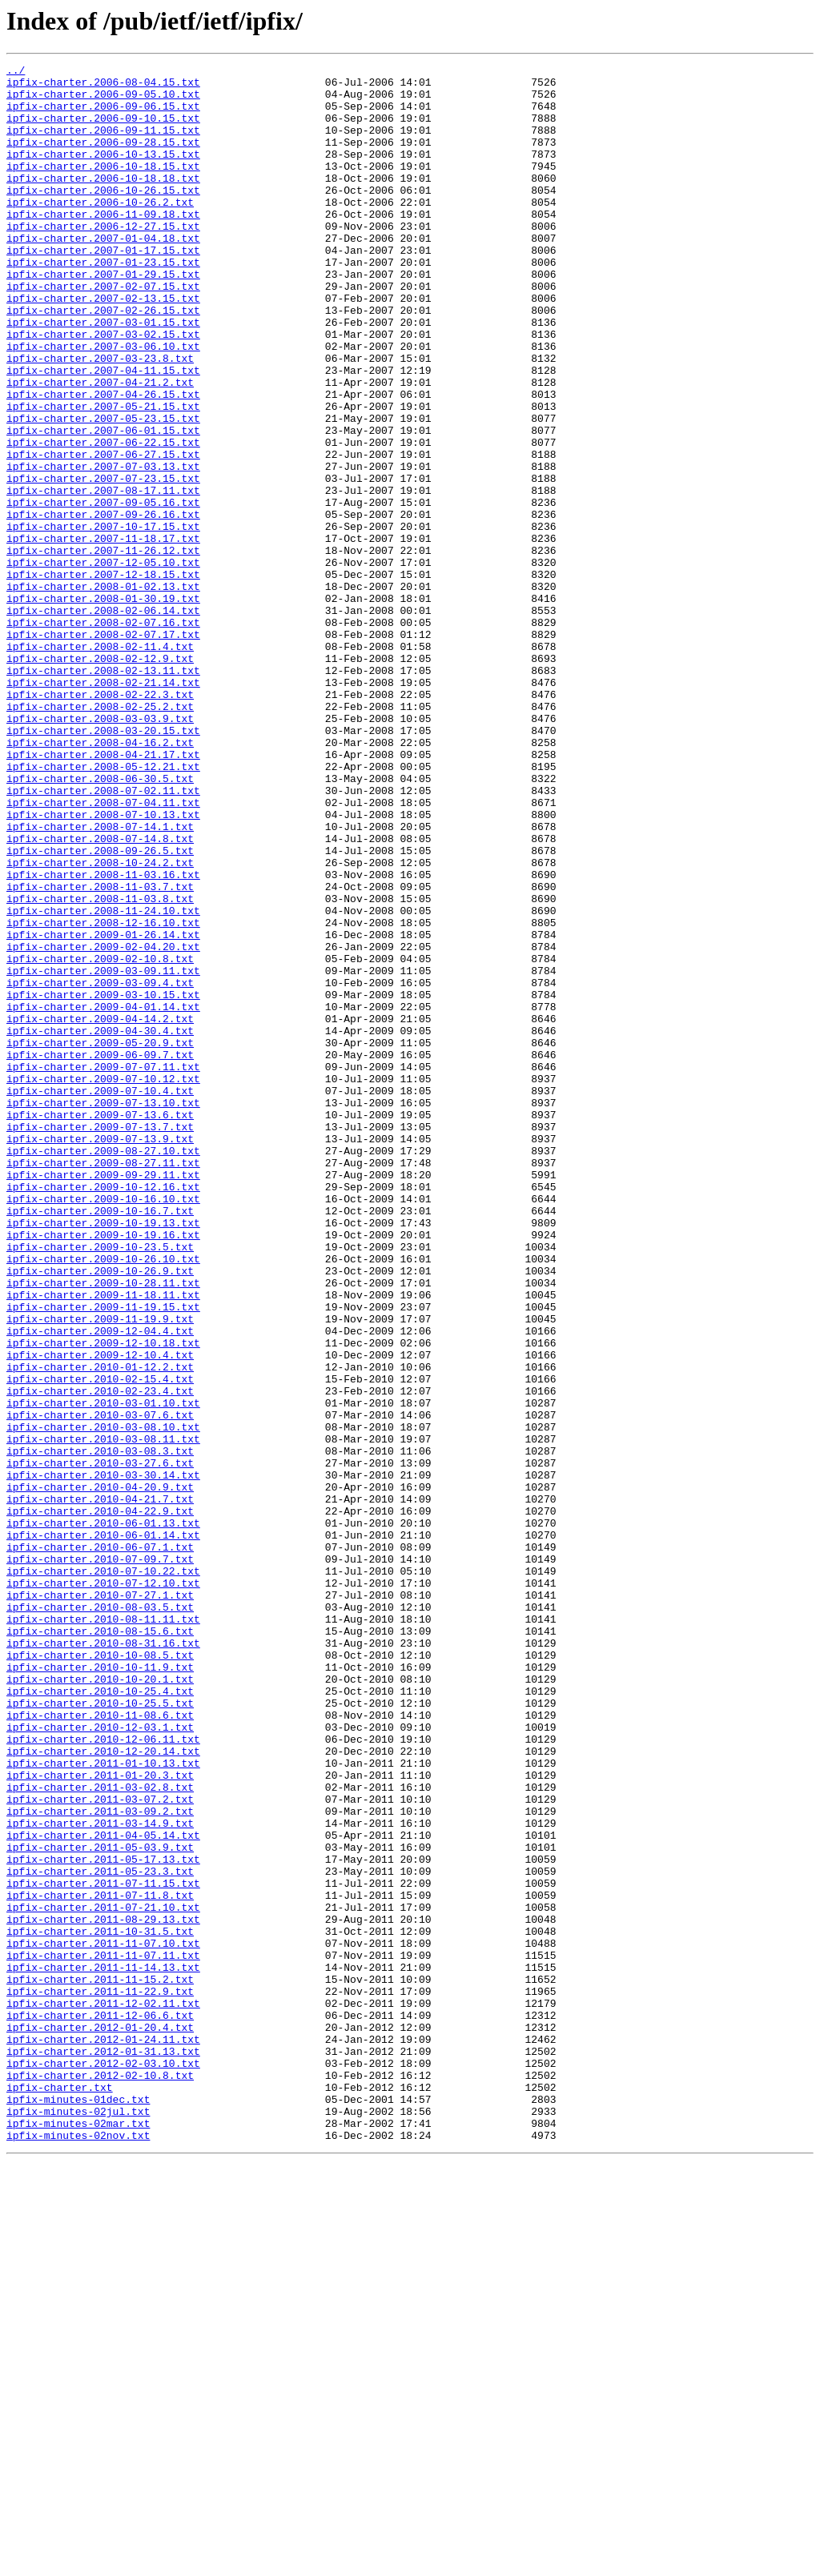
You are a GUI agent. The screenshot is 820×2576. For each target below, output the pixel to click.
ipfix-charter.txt (59, 2493)
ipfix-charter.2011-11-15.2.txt (100, 2363)
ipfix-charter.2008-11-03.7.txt (100, 1052)
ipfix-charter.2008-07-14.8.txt (100, 994)
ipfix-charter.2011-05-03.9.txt (100, 2204)
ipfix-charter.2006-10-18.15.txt (103, 187)
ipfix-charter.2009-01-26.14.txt (103, 1109)
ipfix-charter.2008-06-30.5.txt (100, 922)
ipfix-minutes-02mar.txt (78, 2536)
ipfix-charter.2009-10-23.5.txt (100, 1484)
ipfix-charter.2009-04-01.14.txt (103, 1196)
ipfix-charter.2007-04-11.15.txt (103, 432)
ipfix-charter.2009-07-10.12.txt (103, 1282)
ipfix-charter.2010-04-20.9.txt (100, 1772)
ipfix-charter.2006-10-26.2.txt (100, 230)
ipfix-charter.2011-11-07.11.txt (103, 2334)
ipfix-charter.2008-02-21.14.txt (103, 807)
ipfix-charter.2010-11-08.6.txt (100, 2046)
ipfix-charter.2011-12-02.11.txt (103, 2392)
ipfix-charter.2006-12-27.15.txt (103, 259)
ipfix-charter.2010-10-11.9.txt (100, 1988)
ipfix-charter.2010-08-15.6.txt (100, 1945)
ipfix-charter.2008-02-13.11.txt (103, 792)
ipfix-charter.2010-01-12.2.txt (100, 1628)
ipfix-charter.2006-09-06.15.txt (103, 115)
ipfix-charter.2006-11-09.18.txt (103, 245)
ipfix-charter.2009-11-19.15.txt (103, 1556)
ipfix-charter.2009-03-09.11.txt (103, 1153)
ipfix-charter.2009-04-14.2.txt (100, 1210)
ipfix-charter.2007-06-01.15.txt (103, 504)
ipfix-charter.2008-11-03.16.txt (103, 1037)
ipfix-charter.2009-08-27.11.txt (103, 1383)
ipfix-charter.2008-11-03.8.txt (100, 1066)
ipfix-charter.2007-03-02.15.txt (103, 389)
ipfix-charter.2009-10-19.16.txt (103, 1470)
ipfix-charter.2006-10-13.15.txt (103, 173)
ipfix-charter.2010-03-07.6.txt (100, 1686)
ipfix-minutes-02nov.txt (78, 2550)
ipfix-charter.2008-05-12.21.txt (103, 908)
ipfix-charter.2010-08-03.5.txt (100, 1916)
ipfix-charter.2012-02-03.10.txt (103, 2464)
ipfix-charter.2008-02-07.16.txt (103, 735)
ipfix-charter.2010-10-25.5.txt (100, 2031)
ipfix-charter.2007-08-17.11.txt (103, 576)
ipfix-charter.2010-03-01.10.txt (103, 1671)
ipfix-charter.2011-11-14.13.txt (103, 2348)
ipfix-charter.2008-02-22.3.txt (100, 821)
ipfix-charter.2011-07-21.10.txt (103, 2276)
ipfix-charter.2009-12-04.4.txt (100, 1585)
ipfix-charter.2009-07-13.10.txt (103, 1311)
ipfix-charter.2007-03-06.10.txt (103, 403)
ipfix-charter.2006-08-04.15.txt (103, 86)
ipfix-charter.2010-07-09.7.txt (100, 1859)
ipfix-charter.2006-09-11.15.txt (103, 144)
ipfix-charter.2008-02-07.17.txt (103, 749)
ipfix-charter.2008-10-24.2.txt (100, 1023)
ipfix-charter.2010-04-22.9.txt (100, 1801)
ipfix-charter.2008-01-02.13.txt (103, 691)
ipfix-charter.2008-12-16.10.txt (103, 1095)
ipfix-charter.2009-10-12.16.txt (103, 1412)
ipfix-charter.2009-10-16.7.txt (100, 1441)
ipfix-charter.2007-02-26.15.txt (103, 360)
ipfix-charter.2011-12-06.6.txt (100, 2406)
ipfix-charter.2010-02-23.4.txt (100, 1657)
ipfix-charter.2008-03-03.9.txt (100, 850)
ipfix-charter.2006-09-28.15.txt (103, 158)
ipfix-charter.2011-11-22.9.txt (100, 2377)
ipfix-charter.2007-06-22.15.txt (103, 519)
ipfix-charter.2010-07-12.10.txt (103, 1887)
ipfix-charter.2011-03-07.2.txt (100, 2147)
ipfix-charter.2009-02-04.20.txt (103, 1124)
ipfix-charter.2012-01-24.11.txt (103, 2435)
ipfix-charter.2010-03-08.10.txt (103, 1700)
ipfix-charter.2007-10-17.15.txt (103, 619)
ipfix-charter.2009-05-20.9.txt (100, 1239)
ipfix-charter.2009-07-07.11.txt (103, 1268)
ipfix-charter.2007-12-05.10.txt (103, 663)
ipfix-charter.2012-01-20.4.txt (100, 2420)
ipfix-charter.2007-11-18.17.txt (103, 634)
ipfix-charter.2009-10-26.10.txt (103, 1498)
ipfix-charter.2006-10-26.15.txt (103, 216)
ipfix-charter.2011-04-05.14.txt (103, 2190)
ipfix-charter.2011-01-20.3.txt (100, 2118)
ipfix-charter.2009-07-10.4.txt (100, 1297)
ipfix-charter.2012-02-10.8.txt (100, 2478)
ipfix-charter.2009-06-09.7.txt (100, 1253)
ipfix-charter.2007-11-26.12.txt (103, 648)
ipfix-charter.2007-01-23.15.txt (103, 302)
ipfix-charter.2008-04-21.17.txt (103, 893)
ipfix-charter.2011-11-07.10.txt (103, 2320)
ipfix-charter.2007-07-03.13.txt (103, 547)
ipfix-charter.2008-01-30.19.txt (103, 706)
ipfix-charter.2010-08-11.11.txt (103, 1931)
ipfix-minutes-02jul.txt (78, 2521)
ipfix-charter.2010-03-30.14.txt (103, 1758)
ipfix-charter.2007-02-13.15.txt (103, 346)
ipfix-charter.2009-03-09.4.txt (100, 1167)
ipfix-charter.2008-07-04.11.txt (103, 951)
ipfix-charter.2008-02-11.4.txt (100, 763)
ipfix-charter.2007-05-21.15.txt (103, 475)
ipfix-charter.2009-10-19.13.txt (103, 1455)
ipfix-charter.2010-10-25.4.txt (100, 2017)
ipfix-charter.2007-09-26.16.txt (103, 605)
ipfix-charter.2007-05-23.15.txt (103, 490)
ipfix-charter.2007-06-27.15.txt (103, 533)
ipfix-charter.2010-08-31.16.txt (103, 1959)
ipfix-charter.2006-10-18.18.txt (103, 202)
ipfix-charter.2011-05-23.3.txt (100, 2233)
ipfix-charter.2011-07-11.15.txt (103, 2248)
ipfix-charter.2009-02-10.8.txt (100, 1138)
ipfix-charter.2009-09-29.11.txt (103, 1397)
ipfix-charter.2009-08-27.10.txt (103, 1369)
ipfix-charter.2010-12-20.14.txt (103, 2089)
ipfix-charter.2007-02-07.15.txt (103, 331)
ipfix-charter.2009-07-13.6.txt (100, 1325)
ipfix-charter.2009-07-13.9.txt (100, 1354)
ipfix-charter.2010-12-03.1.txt (100, 2060)
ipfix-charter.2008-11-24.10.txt (103, 1080)
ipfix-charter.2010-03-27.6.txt (100, 1743)
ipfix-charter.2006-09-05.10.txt (103, 101)
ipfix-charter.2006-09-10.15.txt (103, 129)
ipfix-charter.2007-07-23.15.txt (103, 562)
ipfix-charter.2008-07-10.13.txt (103, 965)
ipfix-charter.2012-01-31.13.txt (103, 2449)
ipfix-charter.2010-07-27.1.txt (100, 1902)
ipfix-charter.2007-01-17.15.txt (103, 288)
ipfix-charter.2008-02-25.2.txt (100, 836)
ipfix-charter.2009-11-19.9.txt (100, 1570)
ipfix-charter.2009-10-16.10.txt (103, 1426)
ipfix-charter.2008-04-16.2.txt (100, 879)
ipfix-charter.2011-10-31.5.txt (100, 2305)
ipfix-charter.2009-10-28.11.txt (103, 1527)
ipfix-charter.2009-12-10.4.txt (100, 1614)
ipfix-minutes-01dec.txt (78, 2507)
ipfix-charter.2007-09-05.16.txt (103, 591)
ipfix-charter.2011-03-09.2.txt (100, 2161)
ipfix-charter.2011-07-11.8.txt (100, 2262)
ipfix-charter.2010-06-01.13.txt (103, 1815)
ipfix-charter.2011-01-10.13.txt (103, 2104)
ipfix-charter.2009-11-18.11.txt (103, 1542)
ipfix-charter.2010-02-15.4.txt (100, 1642)
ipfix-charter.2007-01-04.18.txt (103, 274)
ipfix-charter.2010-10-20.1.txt (100, 2003)
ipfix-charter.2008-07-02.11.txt (103, 936)
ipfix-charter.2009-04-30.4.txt (100, 1225)
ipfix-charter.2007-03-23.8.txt (100, 418)
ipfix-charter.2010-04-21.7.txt (100, 1787)
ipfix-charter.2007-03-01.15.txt (103, 374)
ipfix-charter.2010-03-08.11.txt (103, 1714)
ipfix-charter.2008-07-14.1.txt (100, 980)
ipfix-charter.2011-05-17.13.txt (103, 2219)
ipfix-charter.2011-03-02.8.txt (100, 2132)
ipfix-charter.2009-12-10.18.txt (103, 1599)
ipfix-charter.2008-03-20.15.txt (103, 864)
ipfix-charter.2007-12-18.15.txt (103, 677)
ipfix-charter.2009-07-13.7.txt (100, 1340)
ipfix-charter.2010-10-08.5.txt (100, 1974)
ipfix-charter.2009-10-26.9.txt (100, 1513)
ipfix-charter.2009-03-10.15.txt (103, 1181)
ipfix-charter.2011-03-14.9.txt (100, 2176)
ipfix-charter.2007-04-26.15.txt (103, 461)
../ (15, 72)
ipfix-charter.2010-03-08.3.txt (100, 1729)
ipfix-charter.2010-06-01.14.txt (103, 1830)
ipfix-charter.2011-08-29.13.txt (103, 2291)
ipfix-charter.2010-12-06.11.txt (103, 2075)
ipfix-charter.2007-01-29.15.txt (103, 317)
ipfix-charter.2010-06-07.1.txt (100, 1844)
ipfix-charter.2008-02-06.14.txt (103, 720)
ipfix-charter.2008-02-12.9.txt (100, 778)
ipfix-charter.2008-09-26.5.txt (100, 1008)
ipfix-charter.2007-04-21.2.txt (100, 446)
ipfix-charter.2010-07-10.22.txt (103, 1873)
